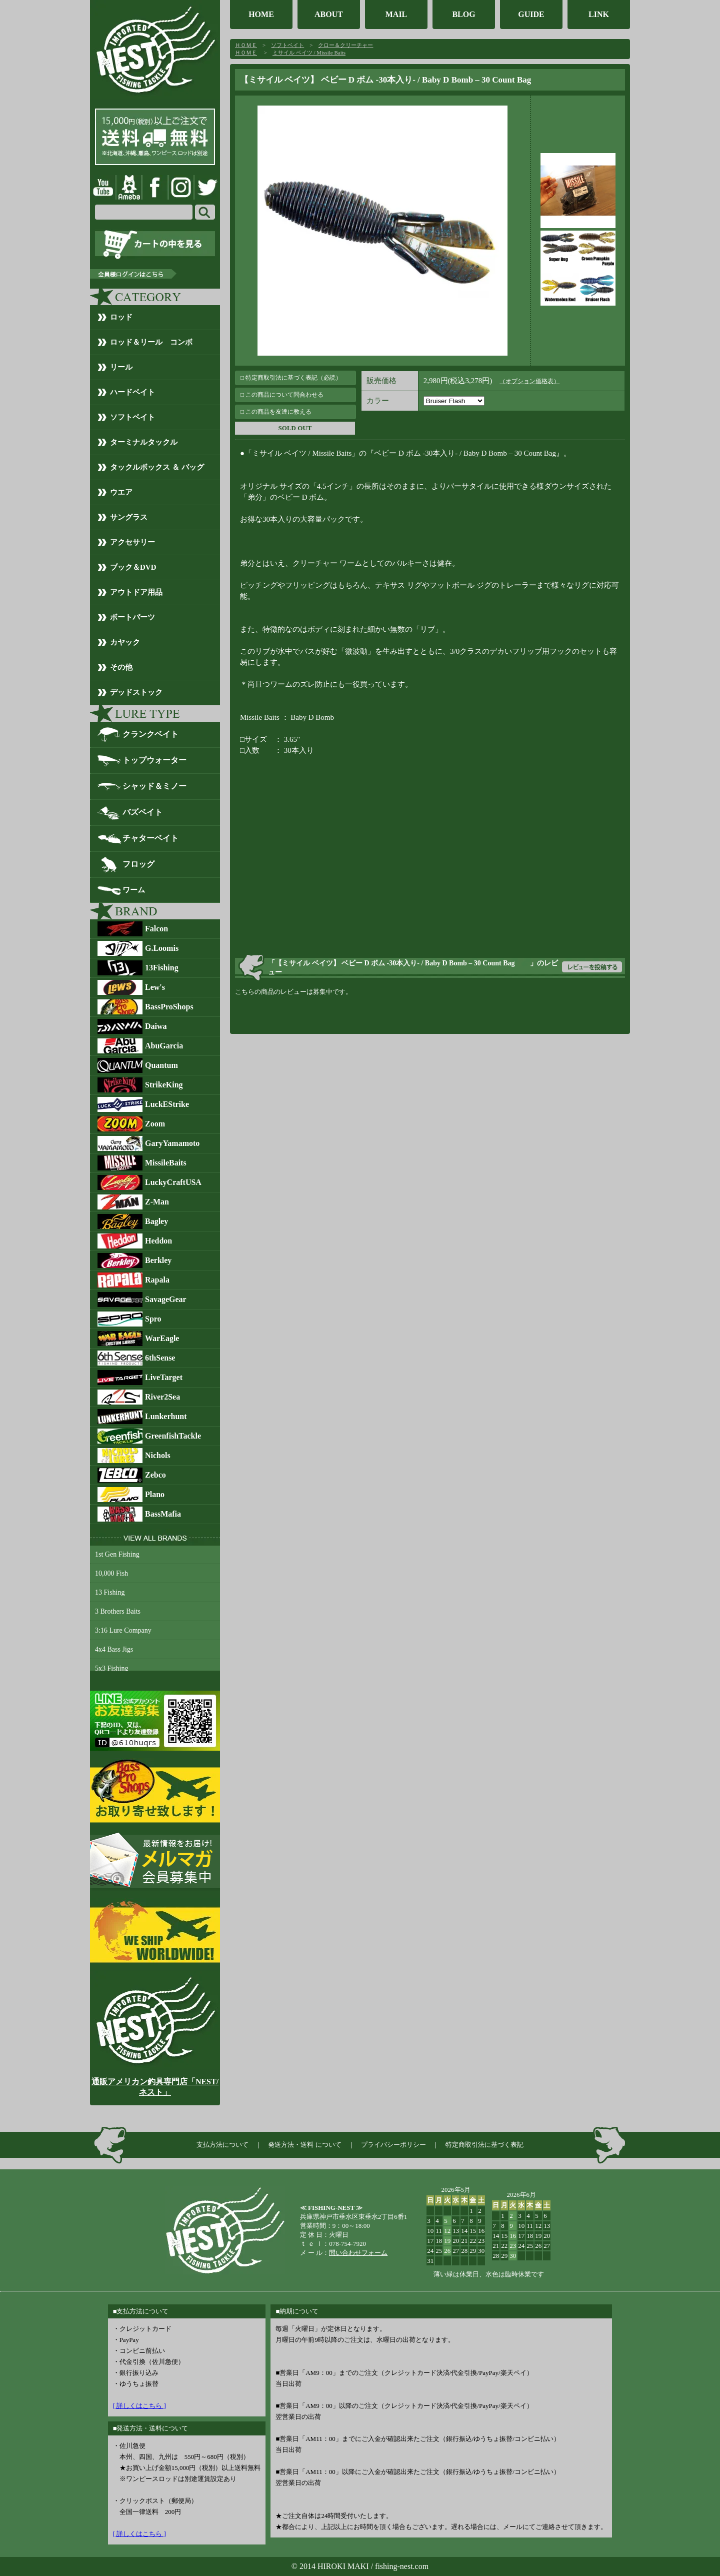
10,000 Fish (111, 1573)
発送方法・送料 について (304, 2144)
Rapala (157, 1279)
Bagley (156, 1221)
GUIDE (531, 14)
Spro (153, 1319)
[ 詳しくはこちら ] (139, 2405)
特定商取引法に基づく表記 (485, 2144)
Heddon (158, 1240)
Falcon (156, 928)
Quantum (161, 1065)
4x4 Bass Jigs (114, 1649)
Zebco (155, 1475)
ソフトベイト (287, 45)
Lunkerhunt (166, 1416)
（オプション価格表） (530, 381)
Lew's (155, 987)
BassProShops (169, 1006)
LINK (598, 14)
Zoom (155, 1123)
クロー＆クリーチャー (345, 45)
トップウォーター (154, 760)
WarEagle (162, 1338)
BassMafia (163, 1514)
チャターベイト (150, 838)
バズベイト (142, 812)
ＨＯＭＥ (246, 45)
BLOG (463, 14)
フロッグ (138, 864)
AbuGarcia (164, 1045)
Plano (154, 1494)
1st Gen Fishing (117, 1554)
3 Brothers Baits (117, 1611)
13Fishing (161, 967)
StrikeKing (164, 1084)
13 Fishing (110, 1592)
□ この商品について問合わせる (282, 394)
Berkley (158, 1260)
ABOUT (328, 14)
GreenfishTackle (173, 1436)
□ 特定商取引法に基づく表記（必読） (291, 377)
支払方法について (222, 2144)
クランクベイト (150, 734)
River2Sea (162, 1397)
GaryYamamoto (172, 1143)
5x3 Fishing (111, 1668)
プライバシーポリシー (393, 2144)
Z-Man (157, 1201)
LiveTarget (163, 1377)
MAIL (397, 14)
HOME (261, 14)
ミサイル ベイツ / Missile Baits (309, 53)
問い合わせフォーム (358, 2252)
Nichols (157, 1455)
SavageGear (165, 1299)
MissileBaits (165, 1162)
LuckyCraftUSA (173, 1182)
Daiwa (156, 1026)
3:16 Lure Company (123, 1630)
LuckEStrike (167, 1104)
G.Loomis (161, 948)
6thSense (160, 1358)
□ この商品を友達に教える (276, 411)
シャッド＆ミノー (154, 786)
